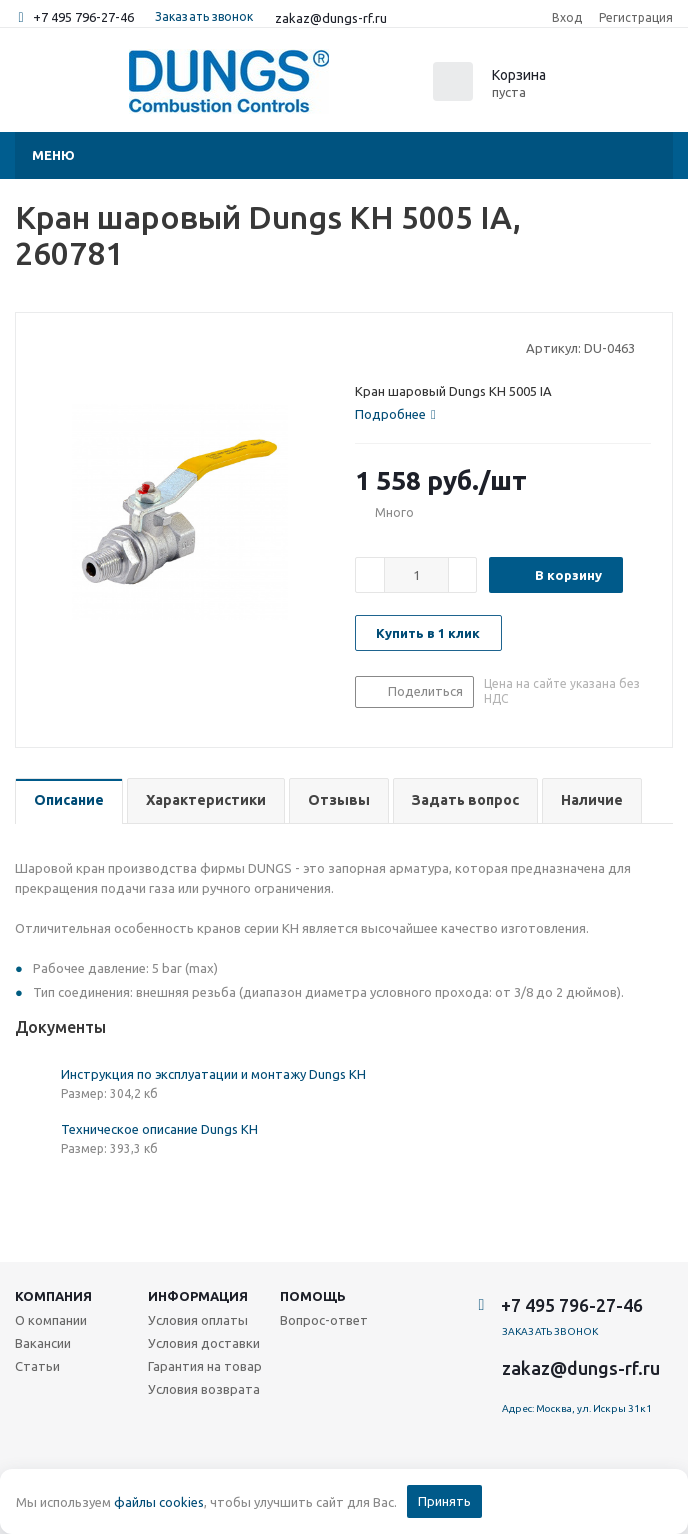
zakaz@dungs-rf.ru (331, 18)
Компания (53, 1296)
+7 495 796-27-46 (83, 17)
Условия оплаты (198, 1320)
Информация (198, 1296)
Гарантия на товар (205, 1366)
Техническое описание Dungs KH (159, 1129)
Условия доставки (204, 1343)
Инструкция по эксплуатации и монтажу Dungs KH (213, 1074)
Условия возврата (204, 1389)
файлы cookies (159, 1502)
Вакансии (43, 1343)
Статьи (37, 1366)
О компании (51, 1320)
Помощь (313, 1296)
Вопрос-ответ (324, 1320)
